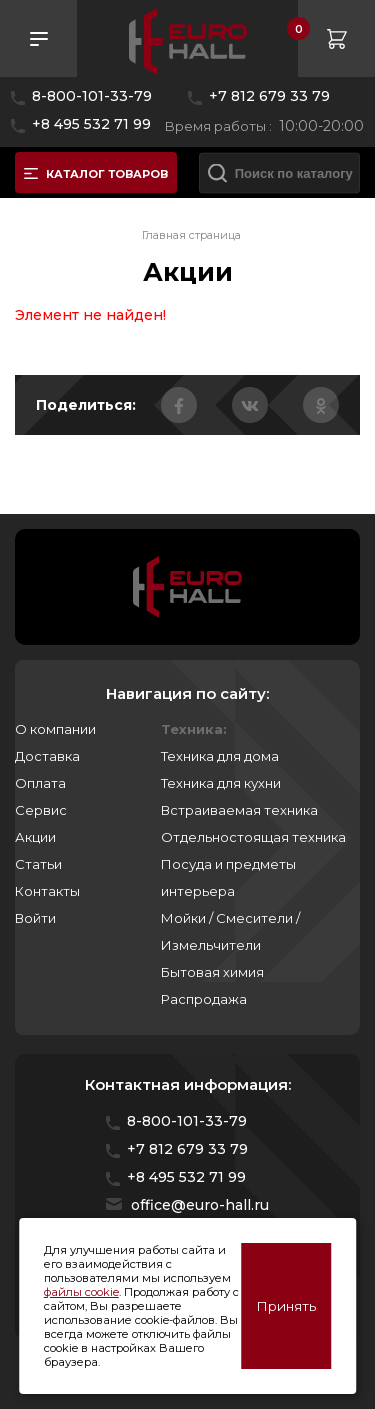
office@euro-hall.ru (200, 1205)
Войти (35, 918)
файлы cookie (81, 1292)
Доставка (47, 756)
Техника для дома (220, 756)
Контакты (47, 891)
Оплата (40, 783)
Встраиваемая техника (239, 810)
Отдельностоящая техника (253, 837)
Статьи (38, 864)
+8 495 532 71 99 (91, 124)
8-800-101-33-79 (92, 96)
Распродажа (204, 999)
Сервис (41, 810)
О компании (55, 729)
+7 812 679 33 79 (269, 96)
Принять (286, 1306)
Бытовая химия (212, 972)
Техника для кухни (221, 783)
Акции (35, 837)
